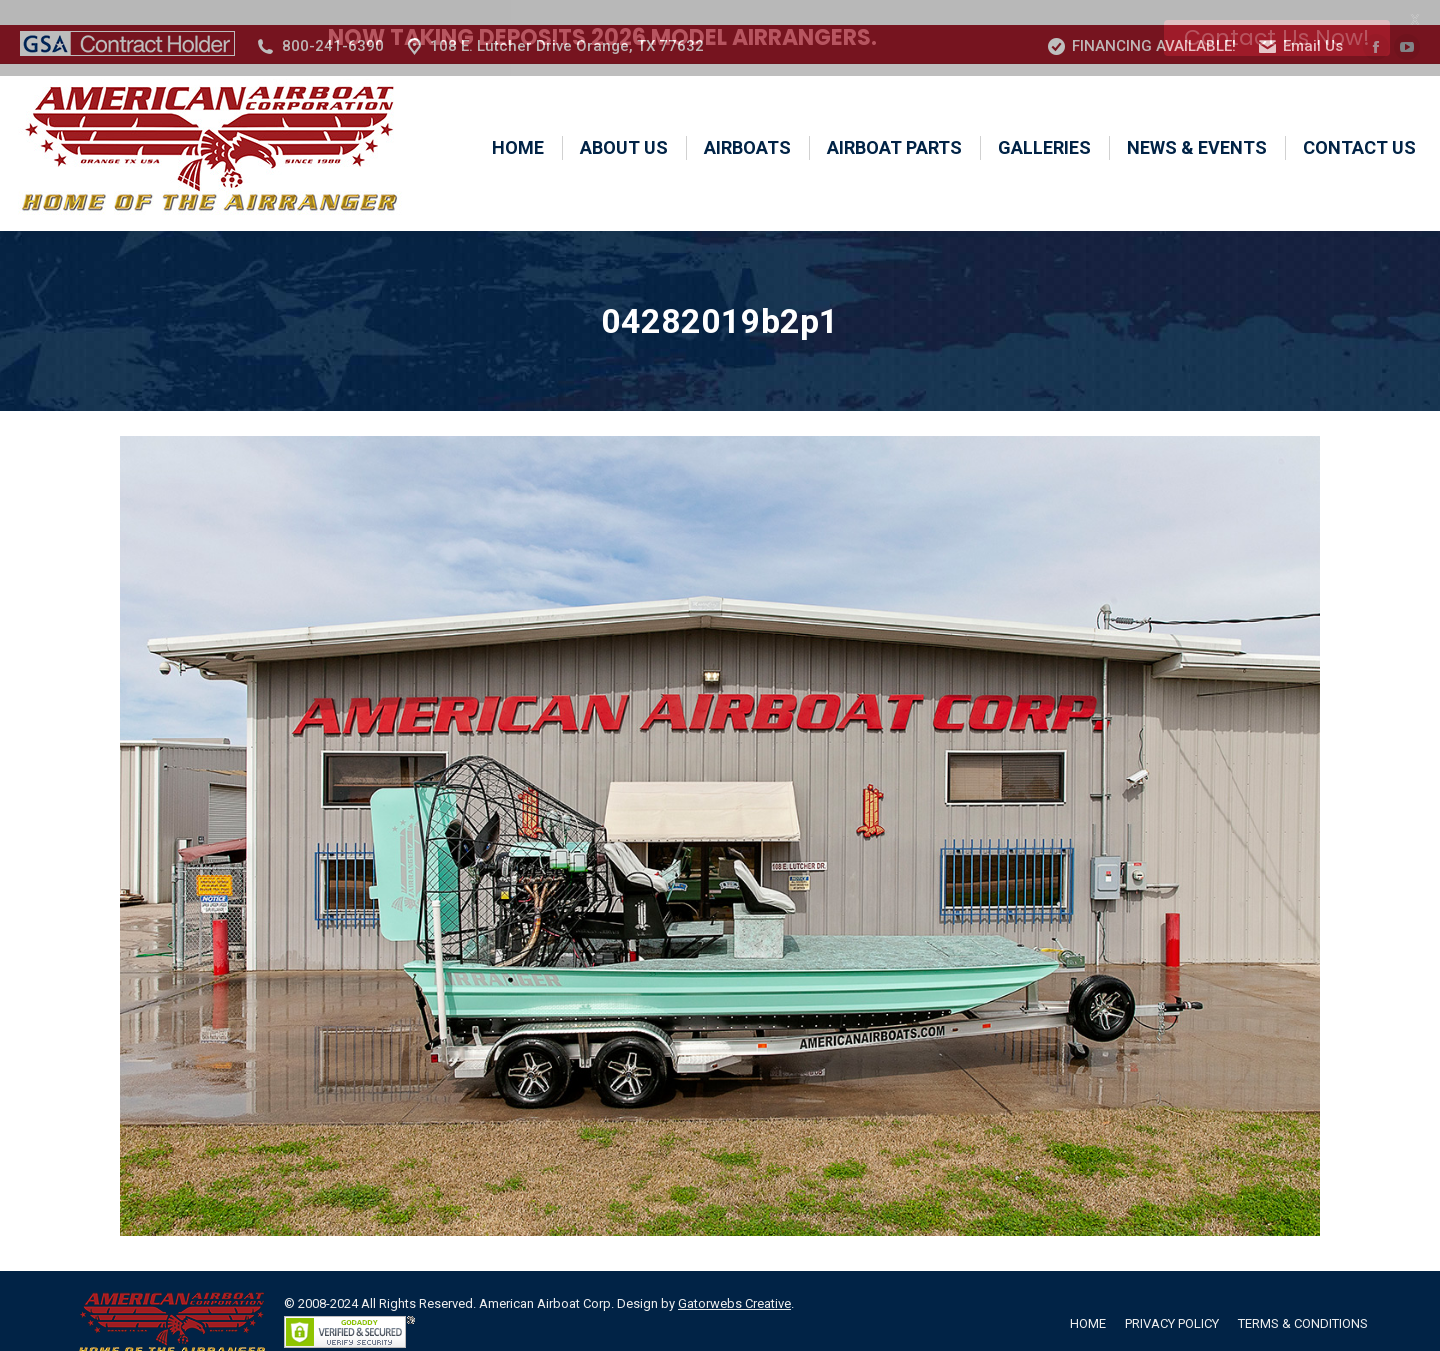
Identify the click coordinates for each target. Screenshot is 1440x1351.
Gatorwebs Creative (734, 1278)
